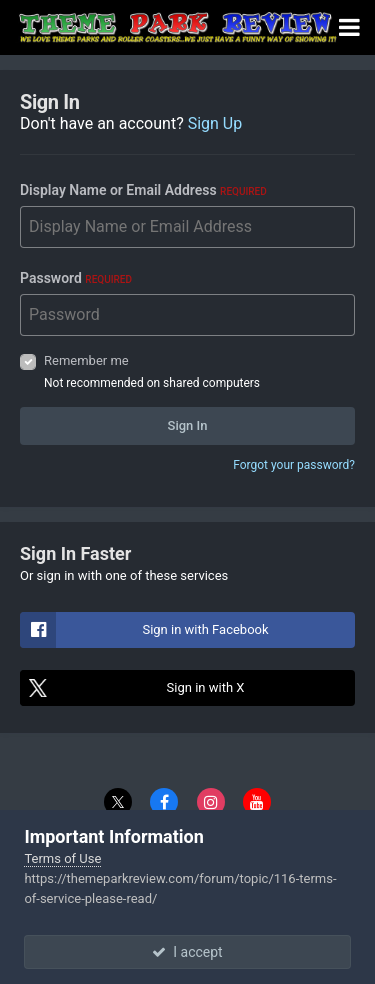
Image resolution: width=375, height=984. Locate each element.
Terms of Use (62, 858)
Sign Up (215, 123)
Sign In (188, 425)
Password (76, 278)
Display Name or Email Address (143, 190)
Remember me (86, 360)
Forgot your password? (294, 465)
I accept (187, 952)
